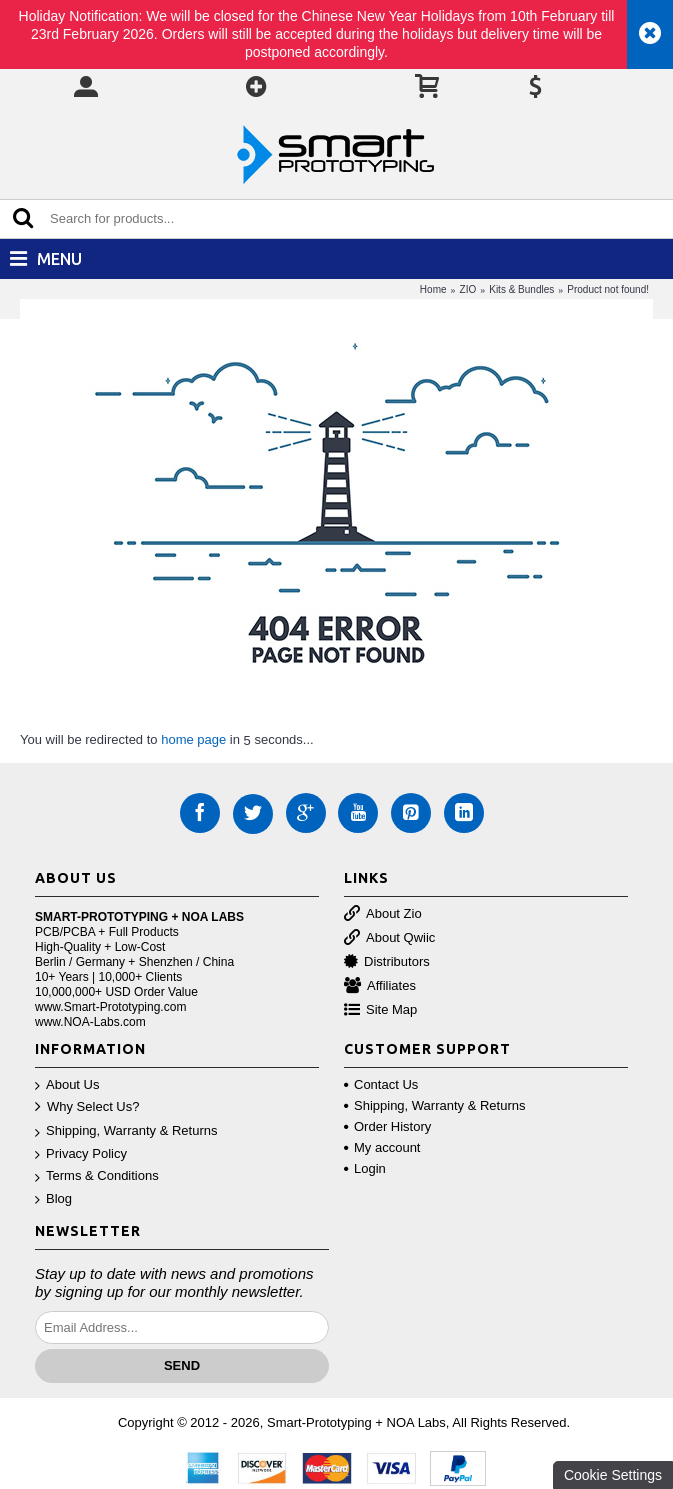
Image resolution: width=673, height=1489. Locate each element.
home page (193, 739)
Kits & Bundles (521, 289)
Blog (53, 1199)
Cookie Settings (613, 1475)
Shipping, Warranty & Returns (126, 1131)
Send (182, 1365)
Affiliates (380, 986)
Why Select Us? (87, 1107)
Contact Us (381, 1084)
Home (433, 289)
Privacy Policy (81, 1154)
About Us (67, 1085)
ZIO (468, 289)
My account (382, 1147)
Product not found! (608, 289)
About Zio (383, 914)
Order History (387, 1126)
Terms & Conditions (97, 1176)
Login (365, 1168)
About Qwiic (389, 938)
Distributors (387, 962)
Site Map (380, 1010)
